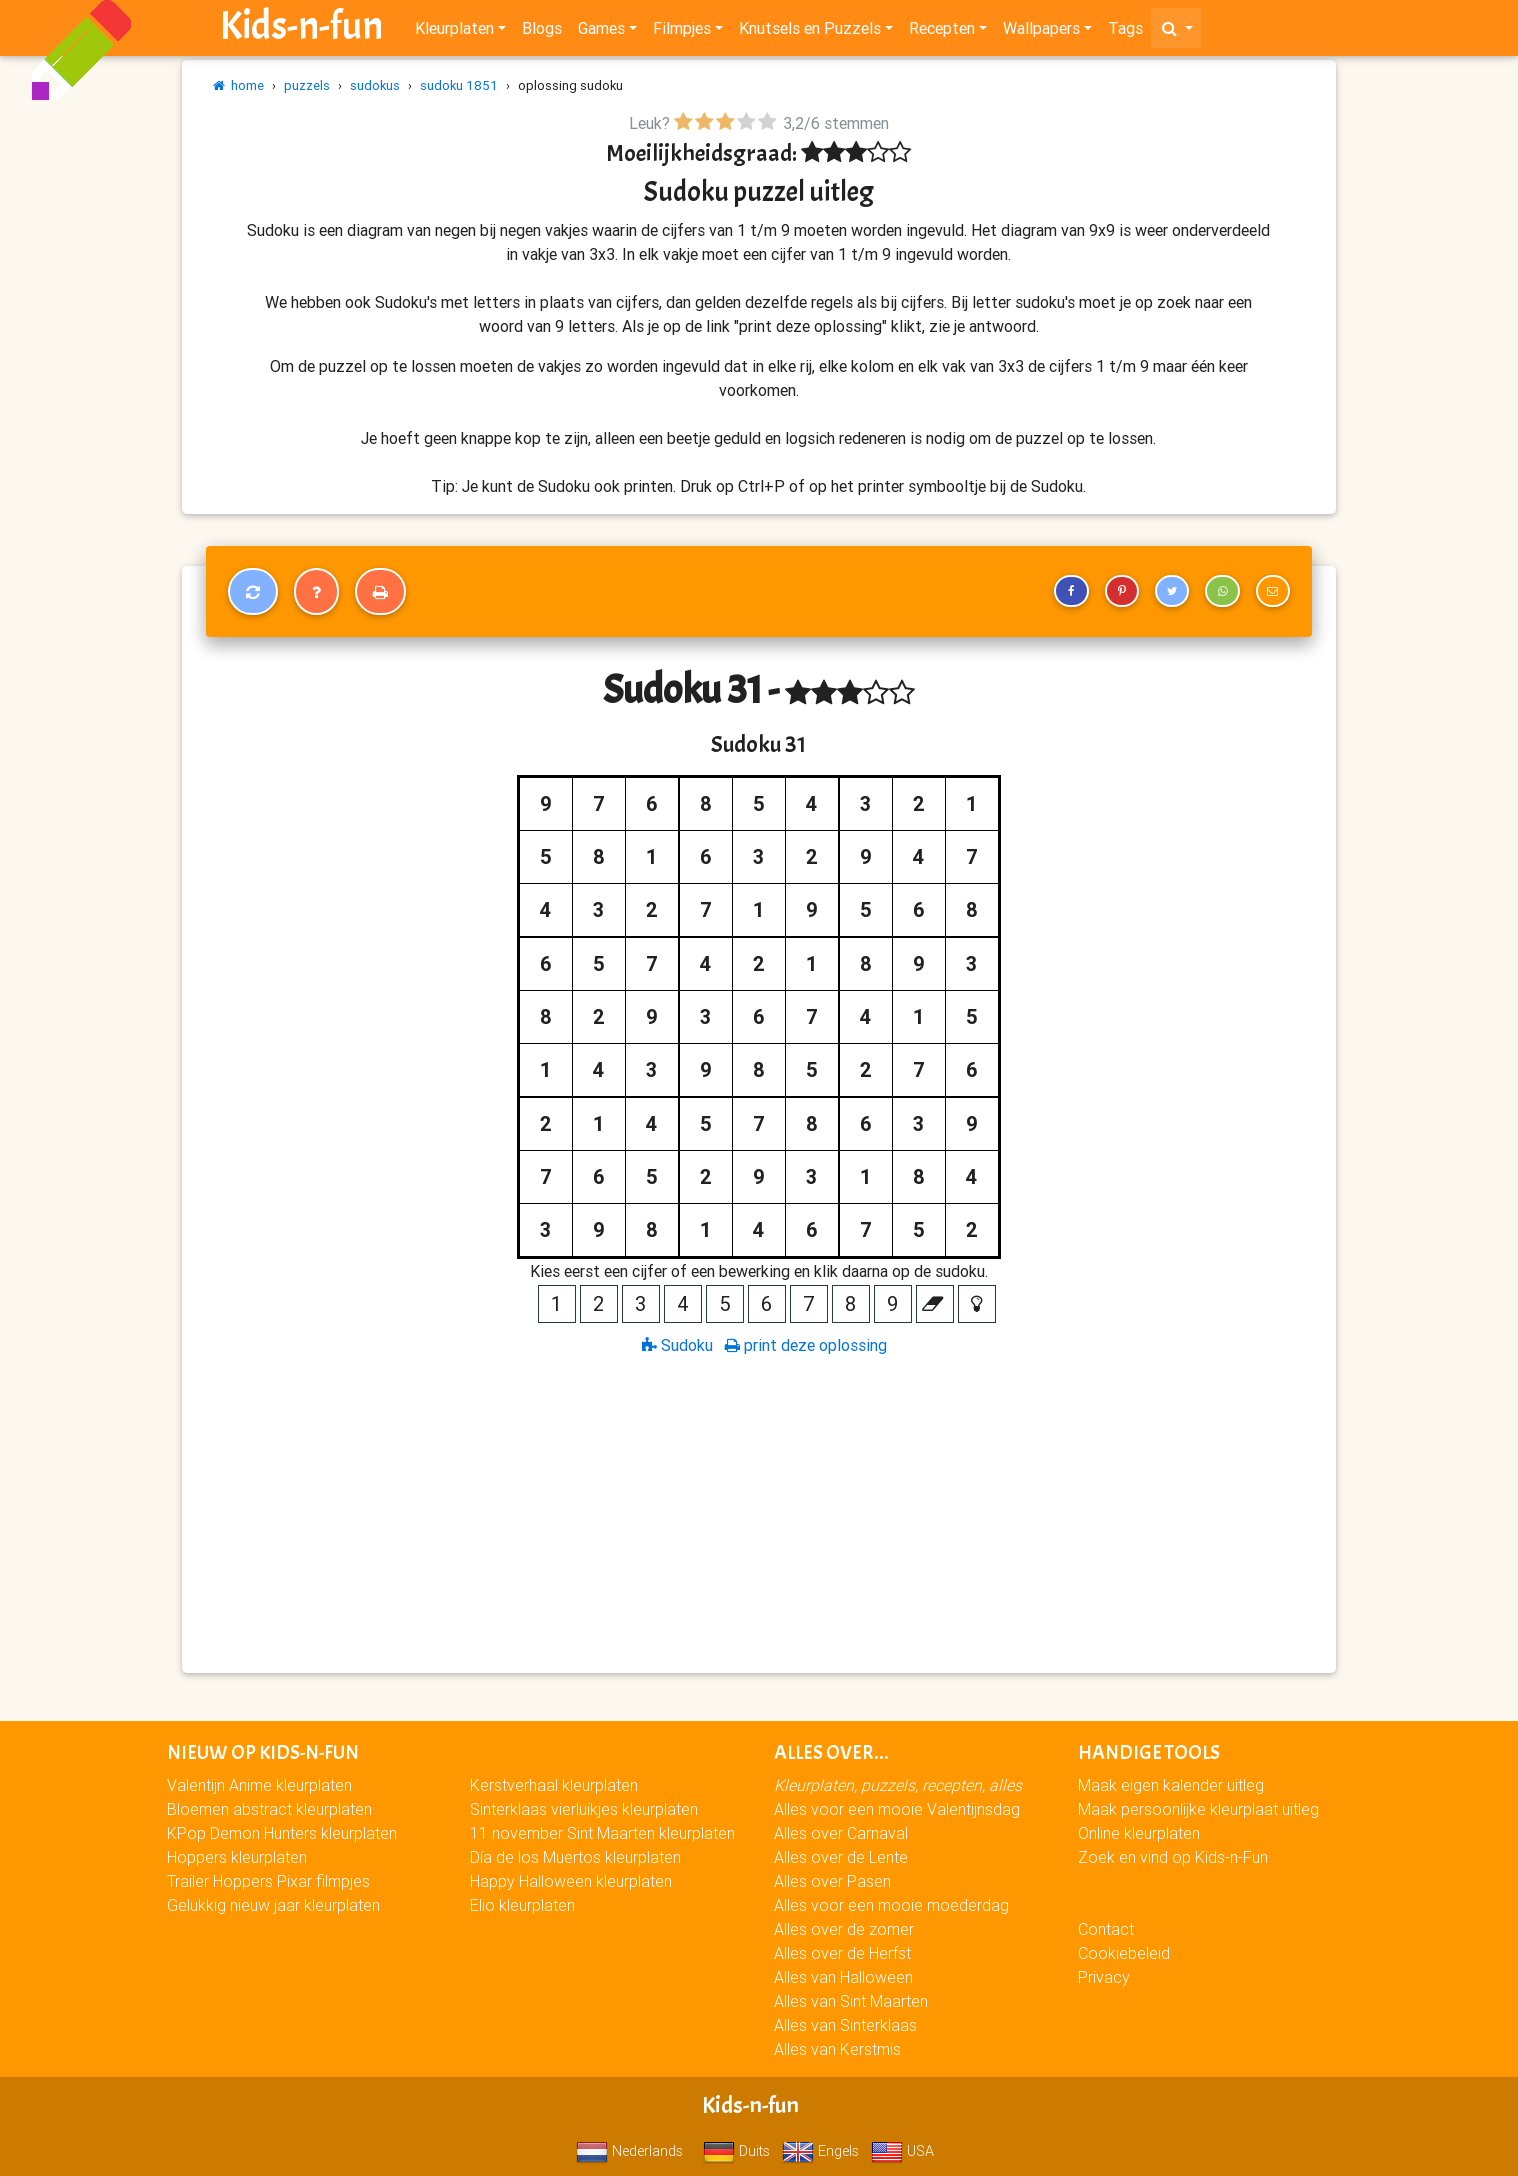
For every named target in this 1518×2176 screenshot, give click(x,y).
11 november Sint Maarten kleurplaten (602, 1833)
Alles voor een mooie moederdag (891, 1905)
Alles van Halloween (843, 1977)
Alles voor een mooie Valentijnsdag (897, 1809)
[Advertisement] (759, 1513)
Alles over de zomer (844, 1929)
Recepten (942, 32)
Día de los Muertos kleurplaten (575, 1857)
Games (601, 32)
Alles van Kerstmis (837, 2049)
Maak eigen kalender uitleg (1171, 1785)
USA (902, 2151)
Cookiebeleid (1124, 1953)
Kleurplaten (454, 32)
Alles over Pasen (832, 1881)
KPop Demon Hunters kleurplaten (282, 1833)
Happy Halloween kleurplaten (571, 1881)
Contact (1106, 1929)
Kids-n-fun (301, 30)
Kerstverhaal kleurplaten (554, 1785)
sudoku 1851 (459, 85)
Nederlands (629, 2151)
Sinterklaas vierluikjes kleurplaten (584, 1809)
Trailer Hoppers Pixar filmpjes (268, 1881)
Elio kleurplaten (522, 1905)
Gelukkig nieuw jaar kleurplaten (273, 1905)
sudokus (375, 85)
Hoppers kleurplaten (237, 1857)
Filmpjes (682, 32)
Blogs (542, 32)
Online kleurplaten (1139, 1833)
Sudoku (677, 1345)
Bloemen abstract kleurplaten (269, 1809)
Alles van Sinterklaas (845, 2025)
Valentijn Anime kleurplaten (259, 1785)
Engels (820, 2151)
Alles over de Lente (841, 1857)
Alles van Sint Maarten (851, 2001)
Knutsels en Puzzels (810, 32)
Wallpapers (1041, 32)
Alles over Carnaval (841, 1833)
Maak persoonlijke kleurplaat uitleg (1198, 1809)
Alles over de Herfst (842, 1953)
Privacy (1104, 1977)
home (238, 85)
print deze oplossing (806, 1345)
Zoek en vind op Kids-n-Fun (1173, 1857)
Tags (1125, 32)
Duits (736, 2151)
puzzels (307, 85)
